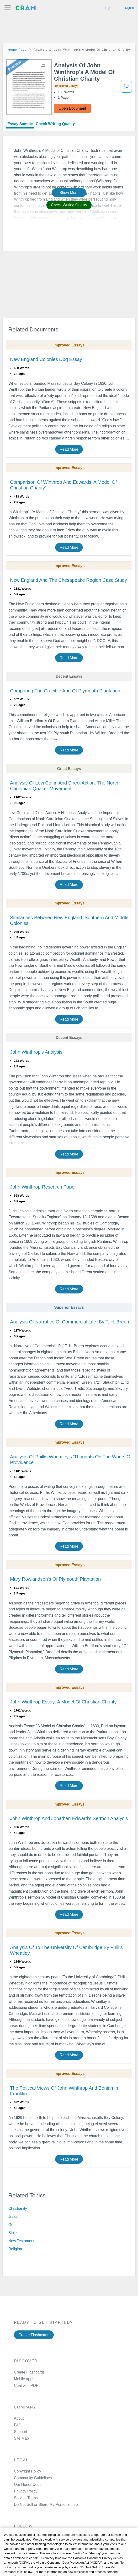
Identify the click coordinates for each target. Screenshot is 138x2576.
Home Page (17, 49)
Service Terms (26, 2498)
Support (20, 2432)
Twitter (30, 2549)
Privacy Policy (25, 2491)
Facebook (33, 2537)
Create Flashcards (33, 2335)
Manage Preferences (31, 2504)
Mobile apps (24, 2379)
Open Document (72, 108)
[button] (7, 8)
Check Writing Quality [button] (69, 205)
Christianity (17, 2208)
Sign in (129, 8)
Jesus (13, 2217)
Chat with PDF (26, 2386)
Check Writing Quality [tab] (55, 124)
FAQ (17, 2425)
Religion (15, 2249)
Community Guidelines (33, 2478)
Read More (69, 449)
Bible (12, 2233)
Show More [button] (69, 193)
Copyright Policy (27, 2471)
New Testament (21, 2241)
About (19, 2418)
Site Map (21, 2438)
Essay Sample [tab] (20, 124)
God (12, 2225)
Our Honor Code (28, 2484)
